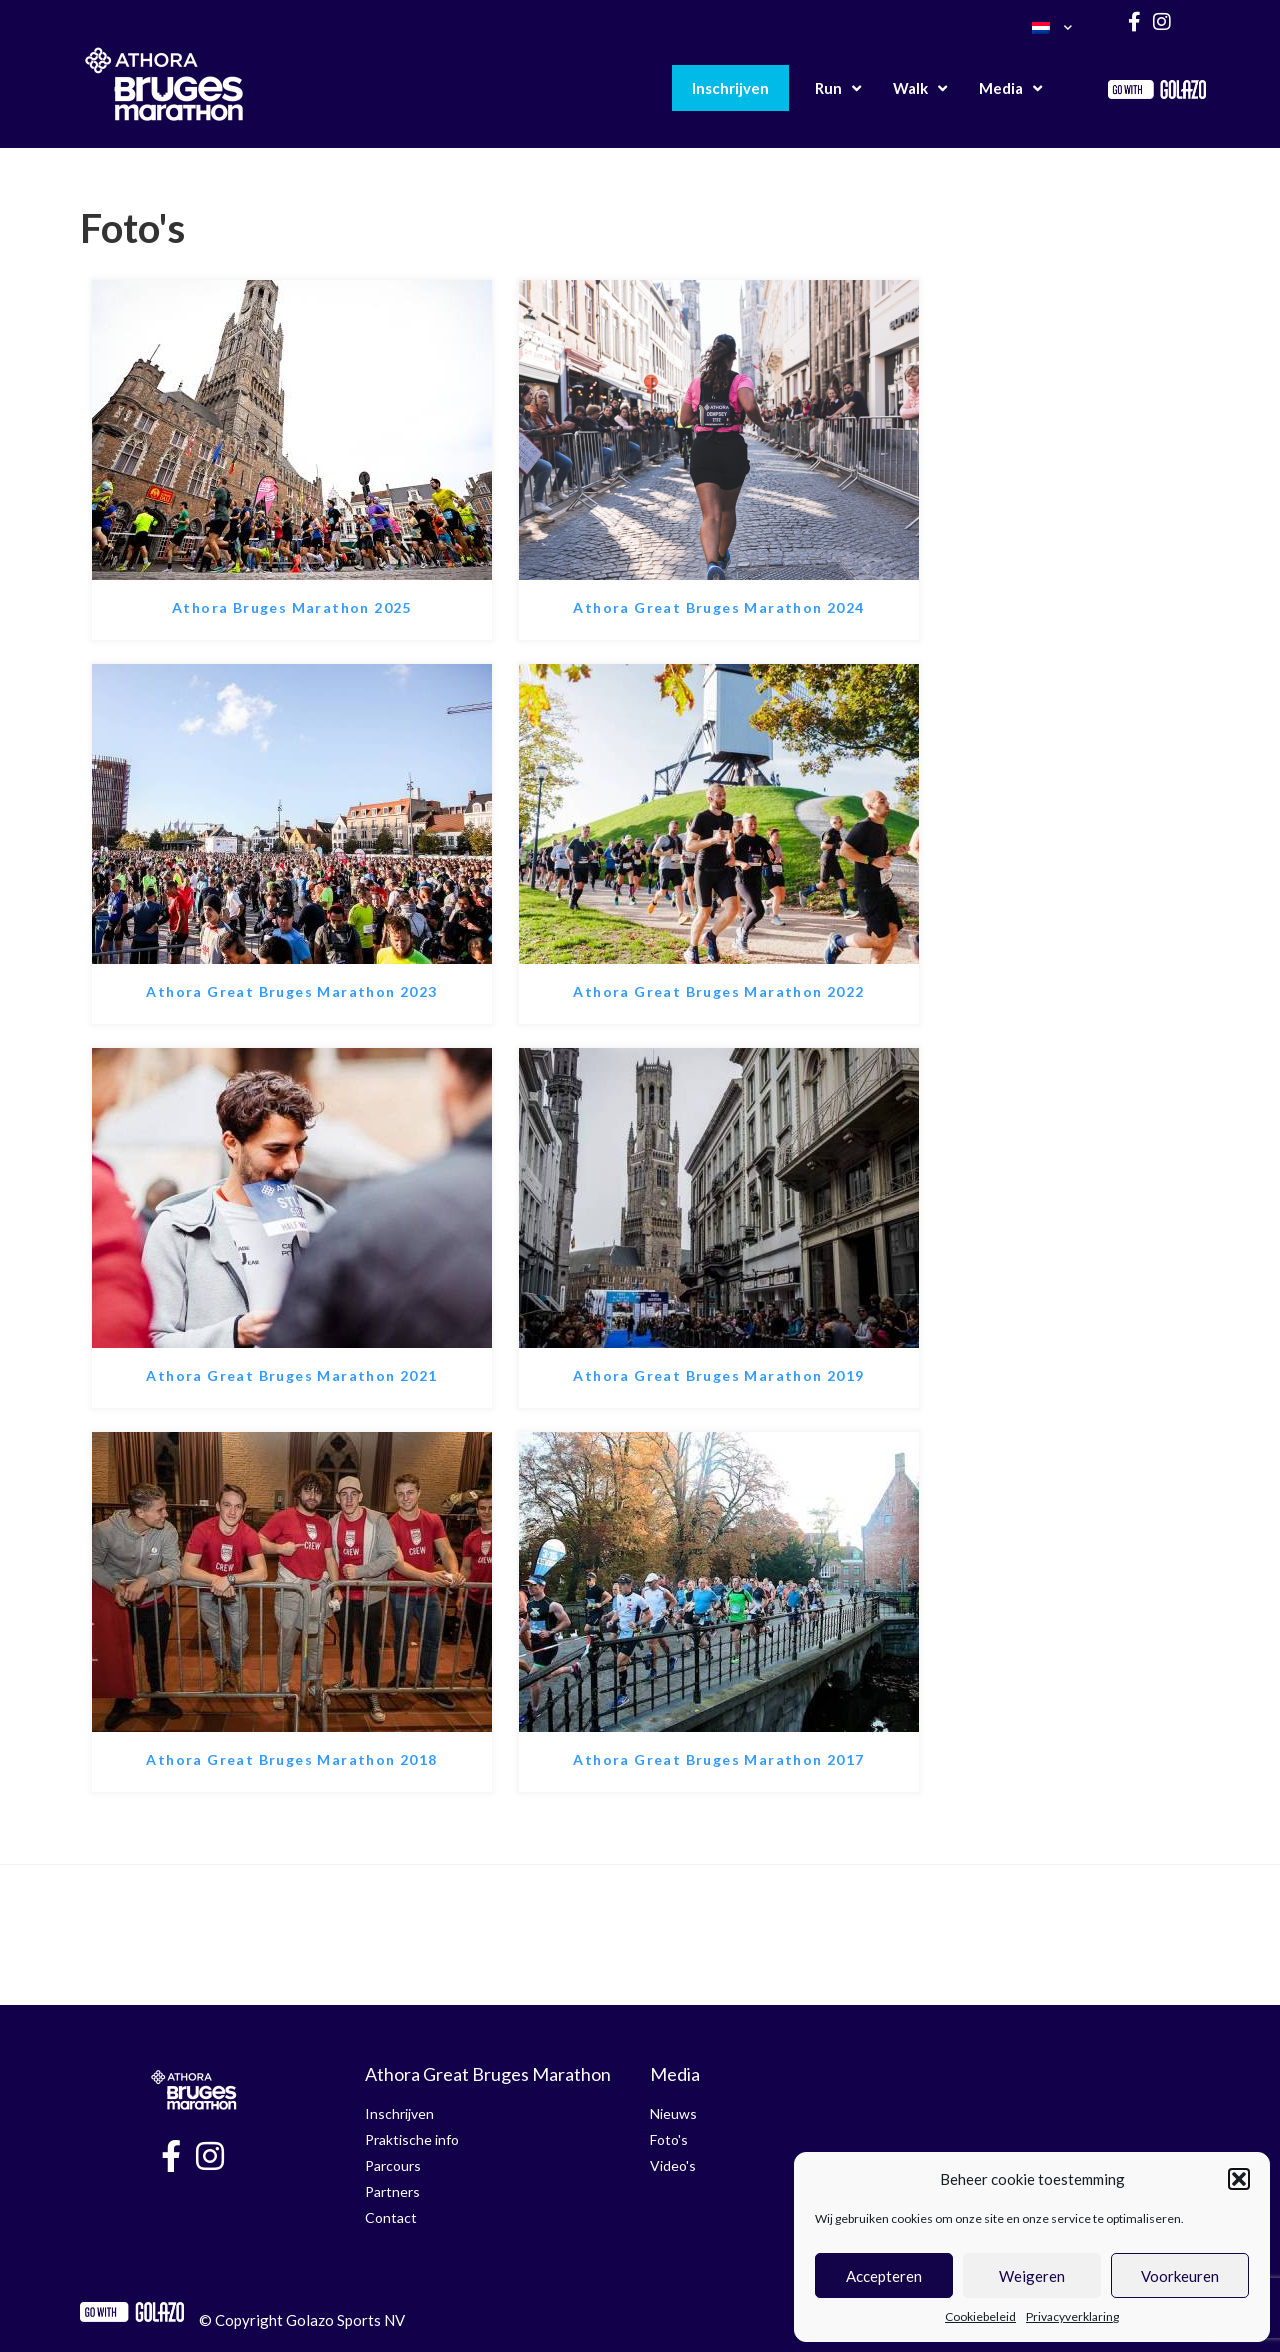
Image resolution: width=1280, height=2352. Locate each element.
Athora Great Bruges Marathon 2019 (718, 1375)
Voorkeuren (1180, 2276)
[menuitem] (1052, 28)
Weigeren (1032, 2276)
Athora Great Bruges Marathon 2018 (291, 1759)
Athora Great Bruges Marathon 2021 (291, 1375)
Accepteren (884, 2276)
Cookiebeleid (980, 2316)
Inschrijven (730, 88)
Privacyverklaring (1072, 2316)
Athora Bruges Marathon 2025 (292, 607)
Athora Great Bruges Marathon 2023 (291, 991)
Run (838, 88)
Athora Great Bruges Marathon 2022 (718, 991)
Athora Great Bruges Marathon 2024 (718, 607)
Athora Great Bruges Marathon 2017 (718, 1759)
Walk (920, 88)
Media (1010, 88)
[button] (1239, 2179)
